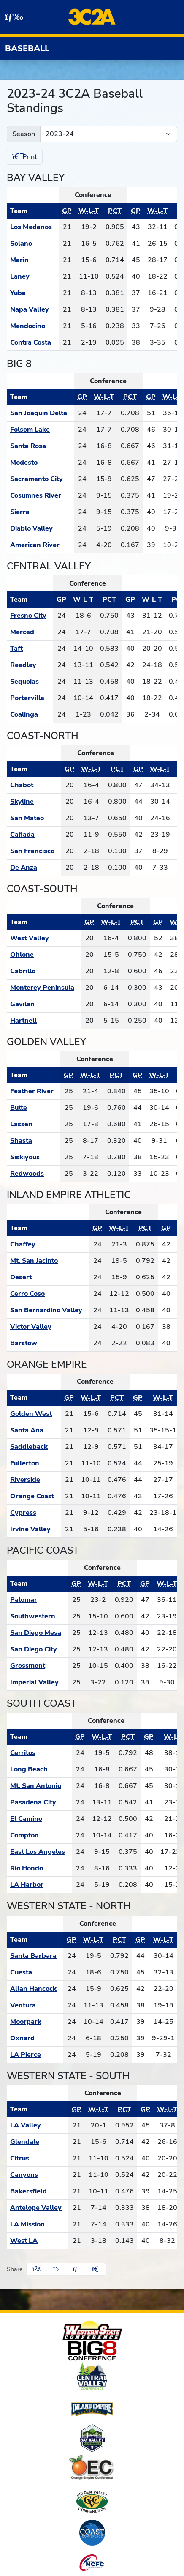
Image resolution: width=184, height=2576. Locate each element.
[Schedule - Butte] (33, 1107)
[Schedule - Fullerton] (33, 1463)
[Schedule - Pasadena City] (39, 1802)
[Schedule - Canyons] (37, 2174)
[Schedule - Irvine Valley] (33, 1529)
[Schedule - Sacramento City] (40, 479)
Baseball (27, 48)
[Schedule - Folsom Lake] (40, 429)
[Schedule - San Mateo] (34, 818)
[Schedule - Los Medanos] (32, 227)
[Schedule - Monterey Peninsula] (44, 987)
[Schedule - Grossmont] (37, 1665)
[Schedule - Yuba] (32, 293)
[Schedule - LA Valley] (37, 2125)
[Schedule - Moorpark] (35, 2021)
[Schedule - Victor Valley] (48, 1326)
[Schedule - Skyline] (34, 801)
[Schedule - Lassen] (33, 1124)
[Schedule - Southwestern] (37, 1616)
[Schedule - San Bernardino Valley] (48, 1310)
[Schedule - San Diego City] (37, 1649)
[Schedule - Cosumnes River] (40, 495)
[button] (96, 2269)
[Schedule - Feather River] (33, 1091)
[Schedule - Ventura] (35, 2005)
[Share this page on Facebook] (36, 2269)
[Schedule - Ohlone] (44, 954)
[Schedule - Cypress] (33, 1512)
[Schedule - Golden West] (33, 1413)
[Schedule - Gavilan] (44, 1004)
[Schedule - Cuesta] (35, 1972)
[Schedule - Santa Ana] (33, 1430)
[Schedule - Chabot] (34, 785)
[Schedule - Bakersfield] (37, 2191)
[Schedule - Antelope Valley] (37, 2207)
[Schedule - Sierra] (40, 512)
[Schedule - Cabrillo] (44, 971)
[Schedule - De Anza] (34, 867)
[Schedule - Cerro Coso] (48, 1293)
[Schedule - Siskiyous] (33, 1157)
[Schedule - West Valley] (44, 938)
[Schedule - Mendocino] (32, 326)
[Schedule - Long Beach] (39, 1769)
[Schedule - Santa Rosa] (40, 446)
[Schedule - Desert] (48, 1277)
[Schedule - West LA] (37, 2240)
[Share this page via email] (76, 2269)
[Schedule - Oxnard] (35, 2038)
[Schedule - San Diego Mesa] (37, 1632)
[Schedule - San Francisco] (34, 851)
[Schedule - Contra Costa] (32, 342)
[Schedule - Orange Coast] (33, 1496)
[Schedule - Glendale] (37, 2141)
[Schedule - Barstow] (48, 1343)
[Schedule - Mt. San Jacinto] (48, 1260)
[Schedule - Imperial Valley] (37, 1682)
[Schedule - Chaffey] (48, 1244)
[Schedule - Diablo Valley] (40, 528)
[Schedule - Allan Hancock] (35, 1988)
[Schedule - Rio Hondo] (39, 1868)
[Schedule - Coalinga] (30, 714)
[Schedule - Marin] (32, 260)
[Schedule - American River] (40, 545)
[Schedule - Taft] (30, 648)
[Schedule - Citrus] (37, 2158)
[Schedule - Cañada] (34, 834)
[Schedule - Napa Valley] (32, 309)
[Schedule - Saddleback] (33, 1446)
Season (23, 134)
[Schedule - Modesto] (40, 462)
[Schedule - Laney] (32, 276)
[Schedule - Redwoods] (33, 1173)
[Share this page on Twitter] (56, 2269)
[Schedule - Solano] (32, 243)
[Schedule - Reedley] (30, 665)
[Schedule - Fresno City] (30, 615)
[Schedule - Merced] (30, 632)
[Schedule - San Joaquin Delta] (40, 413)
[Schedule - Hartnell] (44, 1020)
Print (24, 157)
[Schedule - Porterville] (30, 698)
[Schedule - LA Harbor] (39, 1884)
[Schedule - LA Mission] (37, 2224)
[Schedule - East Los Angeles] (39, 1851)
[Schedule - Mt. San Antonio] (39, 1785)
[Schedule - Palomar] (37, 1599)
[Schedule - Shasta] (33, 1140)
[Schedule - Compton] (39, 1835)
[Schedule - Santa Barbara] (35, 1955)
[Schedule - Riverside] (33, 1479)
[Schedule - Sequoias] (30, 681)
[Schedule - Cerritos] (39, 1752)
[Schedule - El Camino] (39, 1818)
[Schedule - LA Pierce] (35, 2054)
